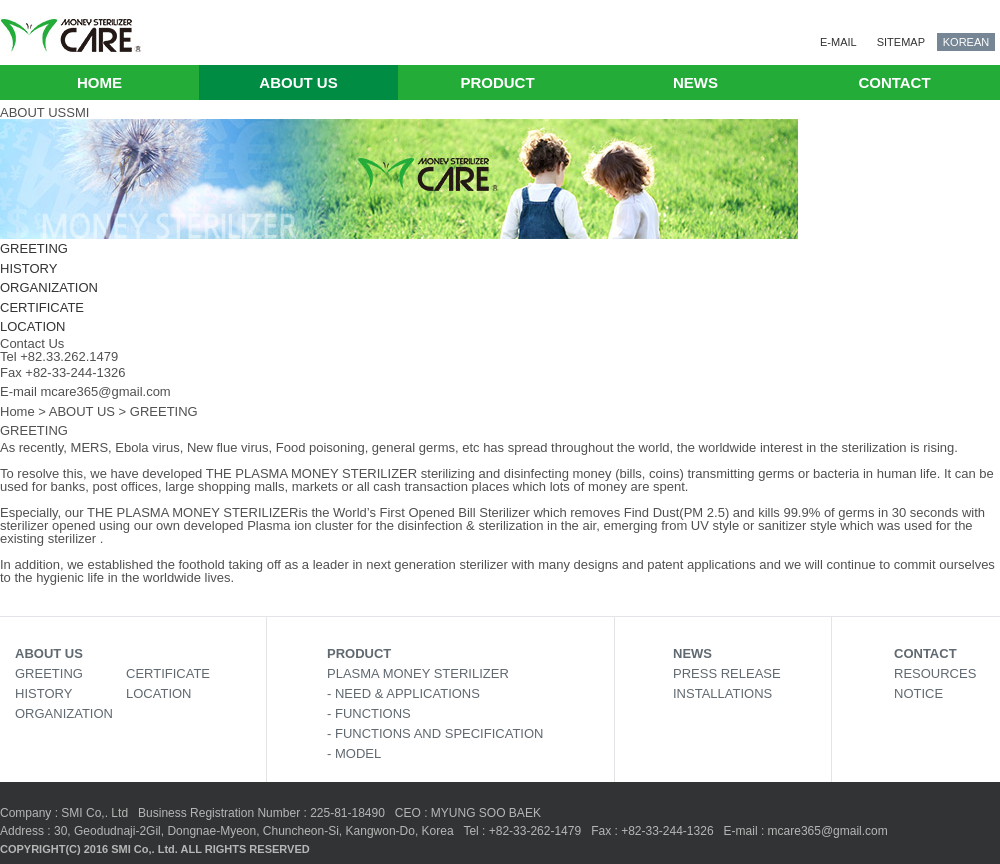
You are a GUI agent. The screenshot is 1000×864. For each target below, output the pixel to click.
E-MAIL (838, 42)
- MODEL (354, 753)
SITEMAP (901, 42)
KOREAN (966, 42)
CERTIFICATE (42, 307)
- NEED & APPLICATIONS (403, 693)
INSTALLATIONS (722, 693)
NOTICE (918, 693)
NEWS (695, 82)
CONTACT (894, 82)
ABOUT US (298, 82)
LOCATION (33, 326)
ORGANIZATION (49, 287)
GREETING (34, 248)
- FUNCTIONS (369, 713)
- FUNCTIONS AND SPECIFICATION (435, 733)
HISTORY (28, 268)
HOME (99, 82)
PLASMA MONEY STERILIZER (418, 673)
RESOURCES (935, 673)
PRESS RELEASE (727, 673)
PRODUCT (497, 82)
